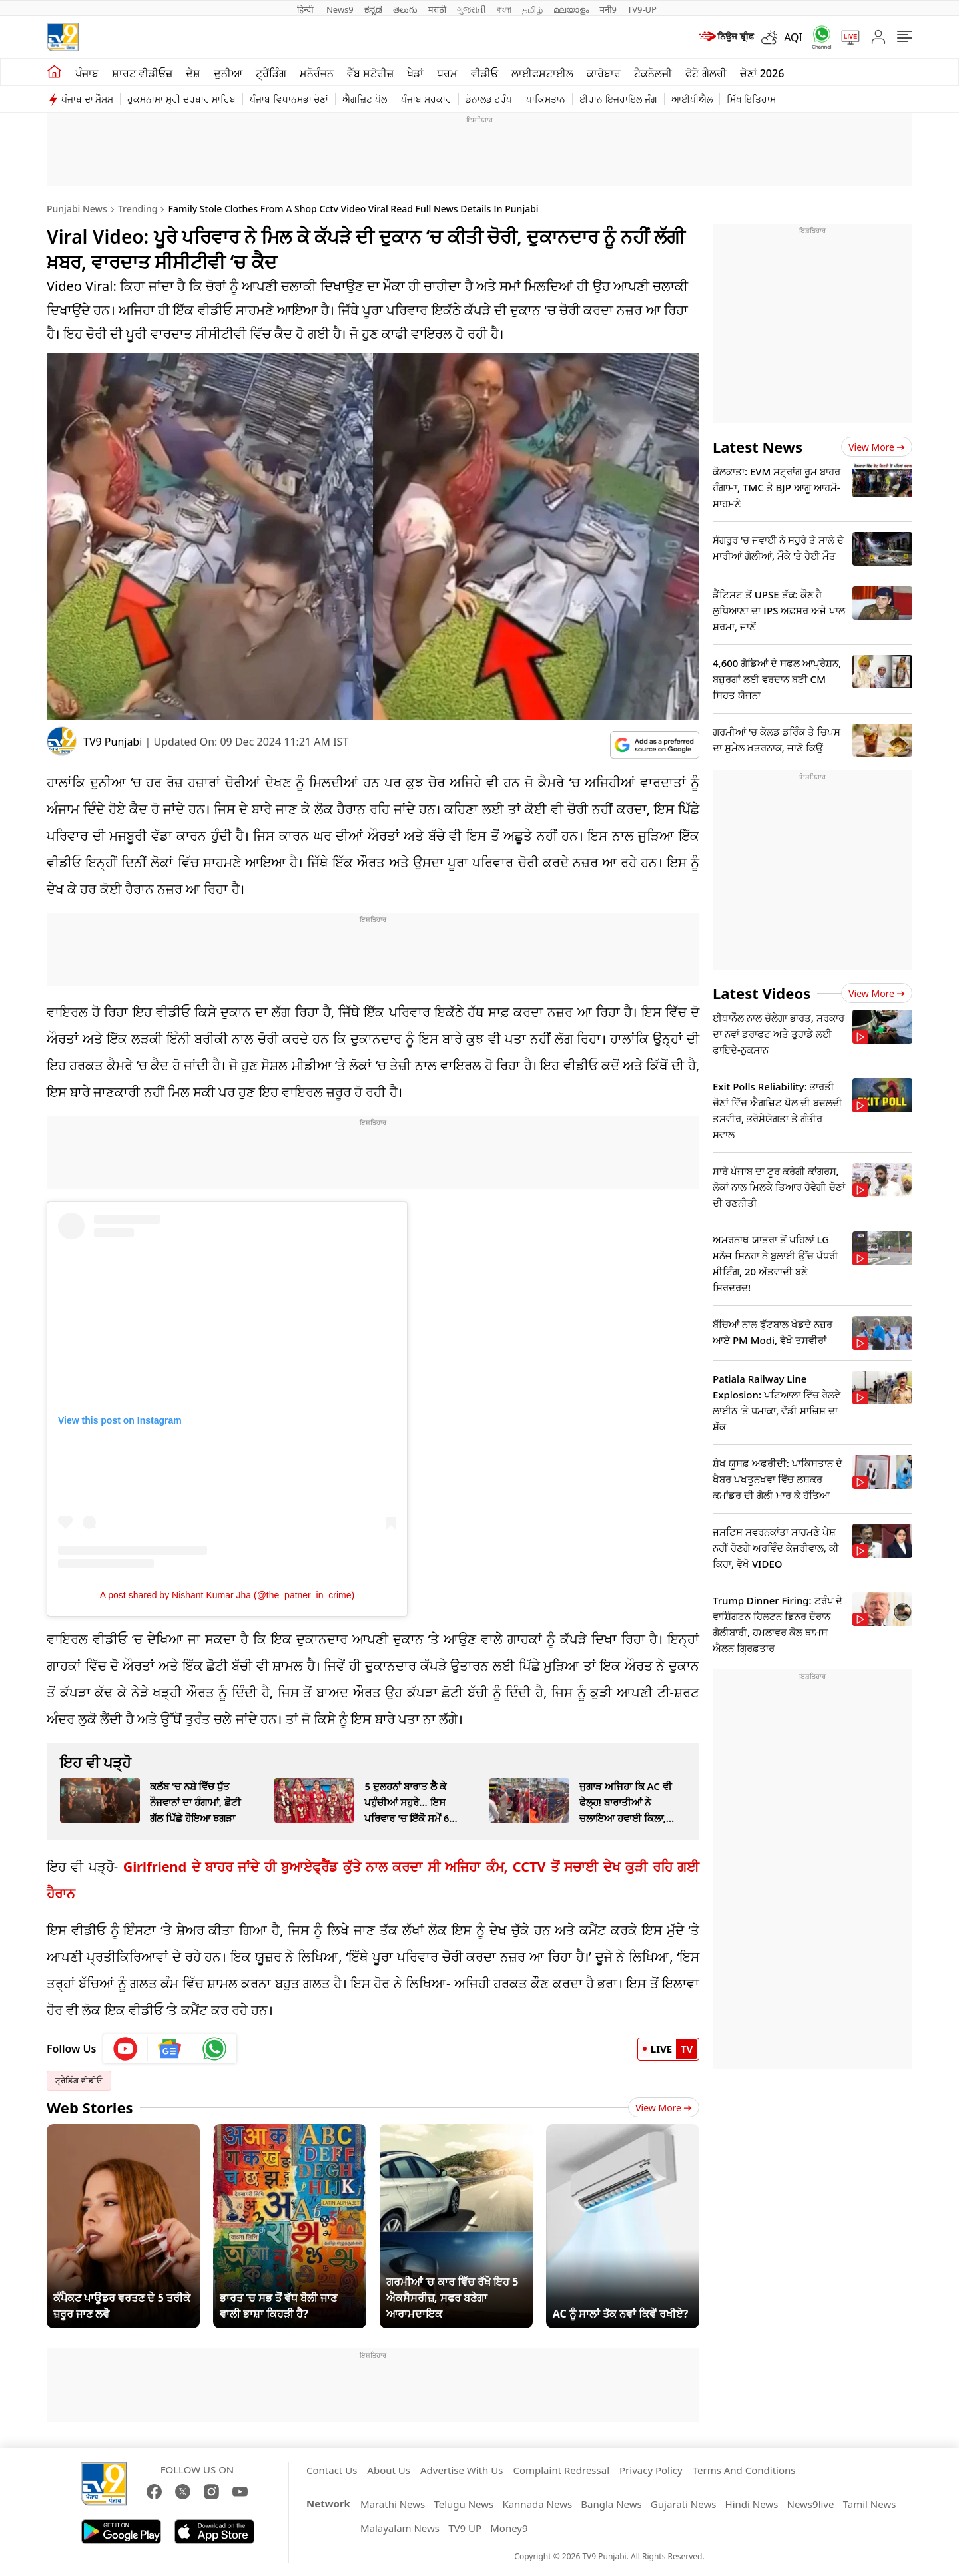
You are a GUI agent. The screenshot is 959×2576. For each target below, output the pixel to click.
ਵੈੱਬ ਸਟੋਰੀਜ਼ (370, 73)
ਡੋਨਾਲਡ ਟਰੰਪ (489, 99)
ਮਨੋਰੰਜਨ (317, 73)
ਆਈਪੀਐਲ (692, 99)
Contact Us (331, 2470)
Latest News (757, 447)
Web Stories (90, 2107)
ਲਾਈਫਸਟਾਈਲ (542, 73)
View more (876, 447)
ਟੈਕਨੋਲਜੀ (653, 73)
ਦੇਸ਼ (193, 73)
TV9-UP (642, 9)
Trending (138, 208)
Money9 (508, 2528)
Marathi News (392, 2504)
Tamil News (869, 2504)
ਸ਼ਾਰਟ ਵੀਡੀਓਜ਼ (142, 73)
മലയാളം (571, 9)
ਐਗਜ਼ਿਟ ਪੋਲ (364, 99)
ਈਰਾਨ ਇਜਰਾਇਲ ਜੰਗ (618, 99)
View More (663, 2107)
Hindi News (752, 2504)
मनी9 (608, 9)
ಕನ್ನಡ (373, 9)
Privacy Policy (651, 2470)
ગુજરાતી (471, 9)
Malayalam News (400, 2528)
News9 (340, 9)
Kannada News (537, 2504)
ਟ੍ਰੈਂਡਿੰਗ (271, 73)
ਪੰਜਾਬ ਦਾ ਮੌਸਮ (87, 99)
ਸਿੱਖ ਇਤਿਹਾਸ (752, 99)
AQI (793, 37)
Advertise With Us (461, 2470)
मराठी (437, 9)
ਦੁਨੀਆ (228, 73)
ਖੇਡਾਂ (415, 73)
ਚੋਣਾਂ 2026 (762, 73)
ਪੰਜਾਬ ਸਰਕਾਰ (426, 99)
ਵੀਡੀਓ (484, 73)
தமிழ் (532, 9)
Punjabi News (77, 208)
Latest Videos (761, 993)
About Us (388, 2470)
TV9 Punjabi (112, 741)
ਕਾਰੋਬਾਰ (604, 73)
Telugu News (463, 2504)
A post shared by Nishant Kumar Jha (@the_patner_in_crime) (227, 1595)
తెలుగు (405, 9)
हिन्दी (306, 9)
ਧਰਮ (447, 73)
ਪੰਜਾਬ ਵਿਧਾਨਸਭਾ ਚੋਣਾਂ (289, 99)
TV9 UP (464, 2528)
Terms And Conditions (744, 2470)
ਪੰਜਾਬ (87, 73)
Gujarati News (684, 2504)
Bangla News (611, 2504)
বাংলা (504, 9)
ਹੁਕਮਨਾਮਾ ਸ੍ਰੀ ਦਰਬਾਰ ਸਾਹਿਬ (181, 99)
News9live (810, 2504)
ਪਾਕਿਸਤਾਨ (545, 99)
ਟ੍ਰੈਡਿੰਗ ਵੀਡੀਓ (79, 2080)
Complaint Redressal (561, 2470)
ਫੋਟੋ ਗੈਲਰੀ (705, 73)
